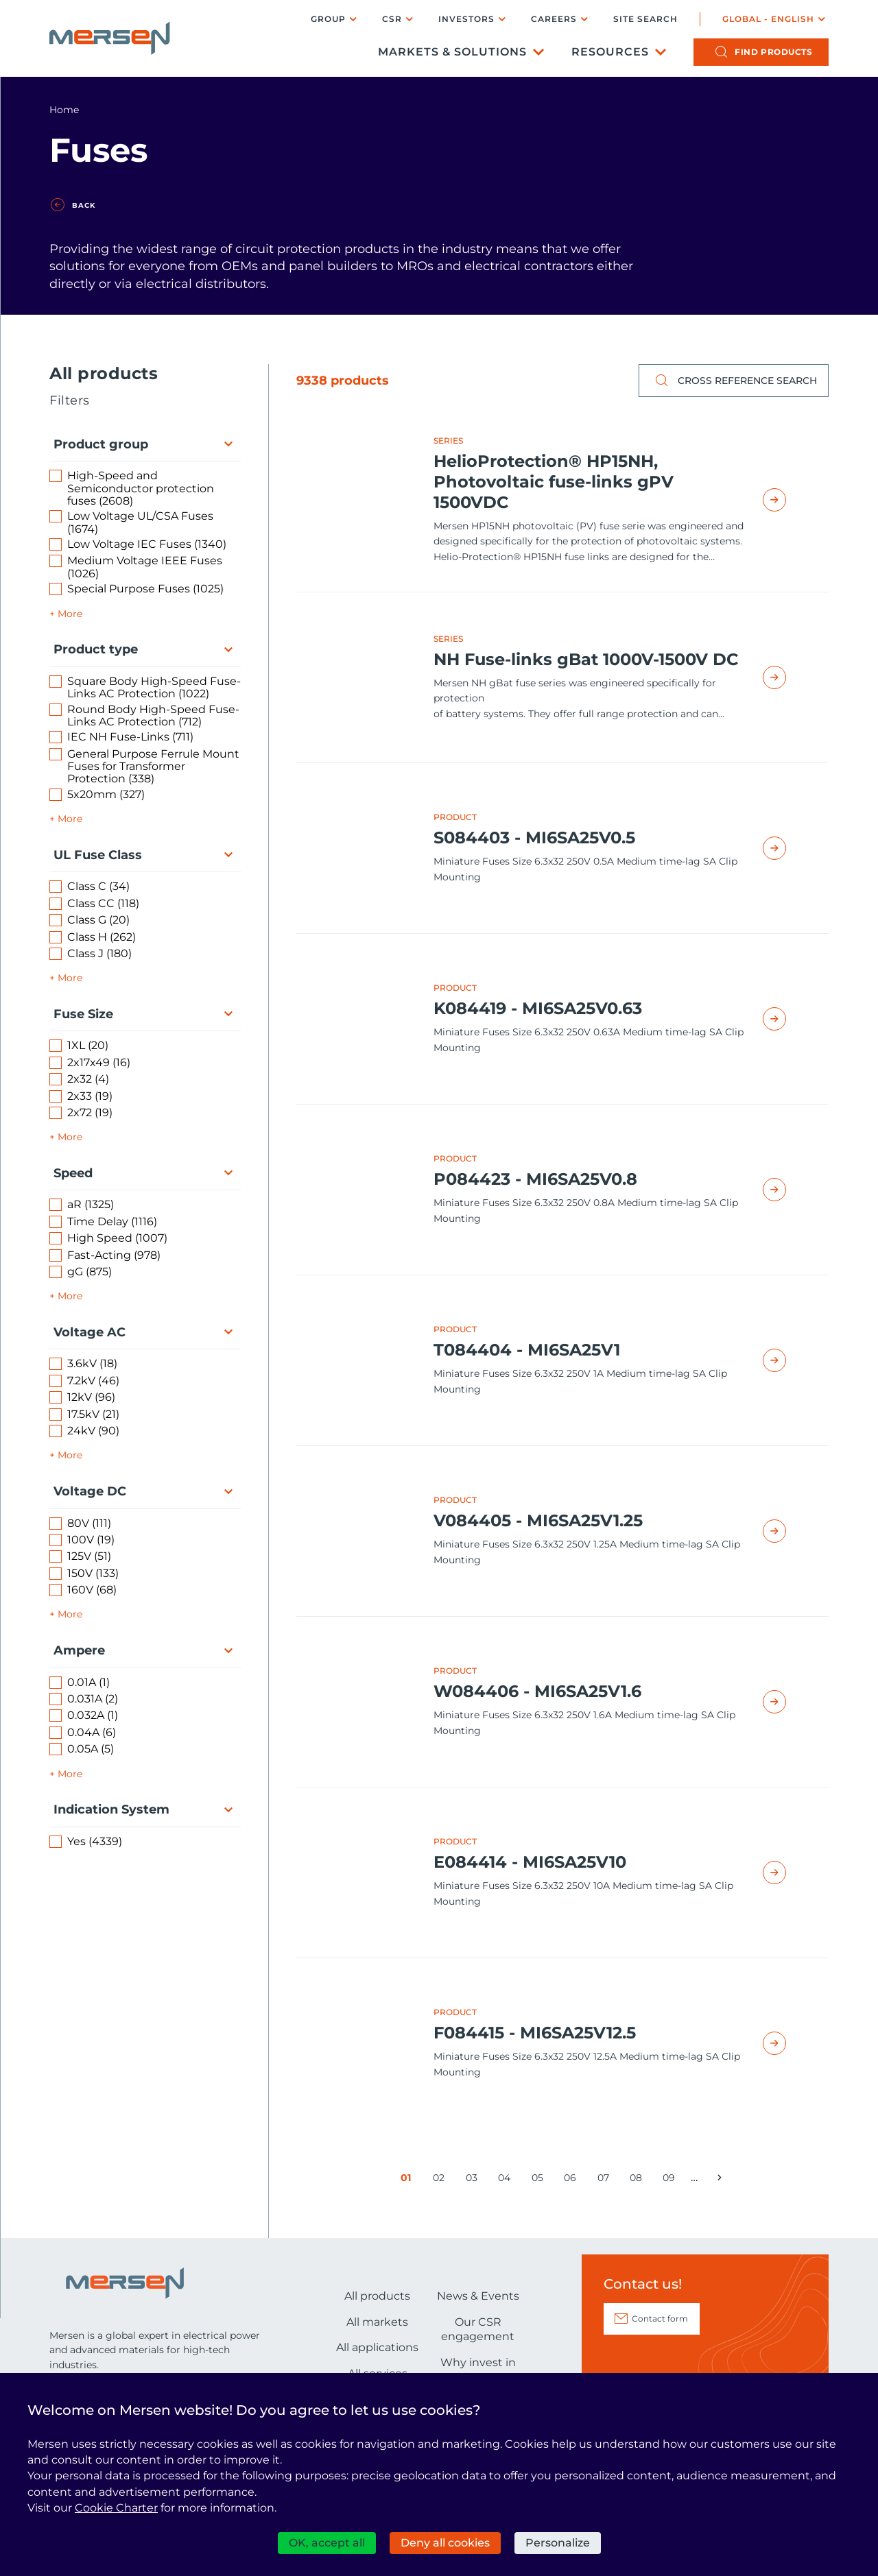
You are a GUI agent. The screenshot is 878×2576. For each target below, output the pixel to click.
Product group (101, 444)
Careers (554, 19)
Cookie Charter (116, 2507)
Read (790, 499)
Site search (645, 19)
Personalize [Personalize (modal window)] (557, 2542)
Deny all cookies (445, 2542)
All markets (377, 2321)
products (773, 52)
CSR (392, 19)
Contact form (660, 2318)
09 (671, 2180)
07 (606, 2180)
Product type (96, 649)
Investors (466, 19)
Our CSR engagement (477, 2329)
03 (474, 2180)
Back (83, 206)
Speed (73, 1173)
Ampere (79, 1650)
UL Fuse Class (98, 855)
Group (328, 19)
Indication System (111, 1809)
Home (64, 109)
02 (441, 2180)
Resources (610, 51)
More (70, 613)
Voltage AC (90, 1332)
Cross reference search (733, 381)
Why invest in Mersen (478, 2370)
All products (377, 2295)
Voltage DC (90, 1491)
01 (409, 2180)
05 (540, 2180)
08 (638, 2180)
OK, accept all (327, 2542)
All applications (377, 2347)
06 (572, 2180)
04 (506, 2180)
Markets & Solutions (452, 51)
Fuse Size (83, 1014)
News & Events (478, 2295)
